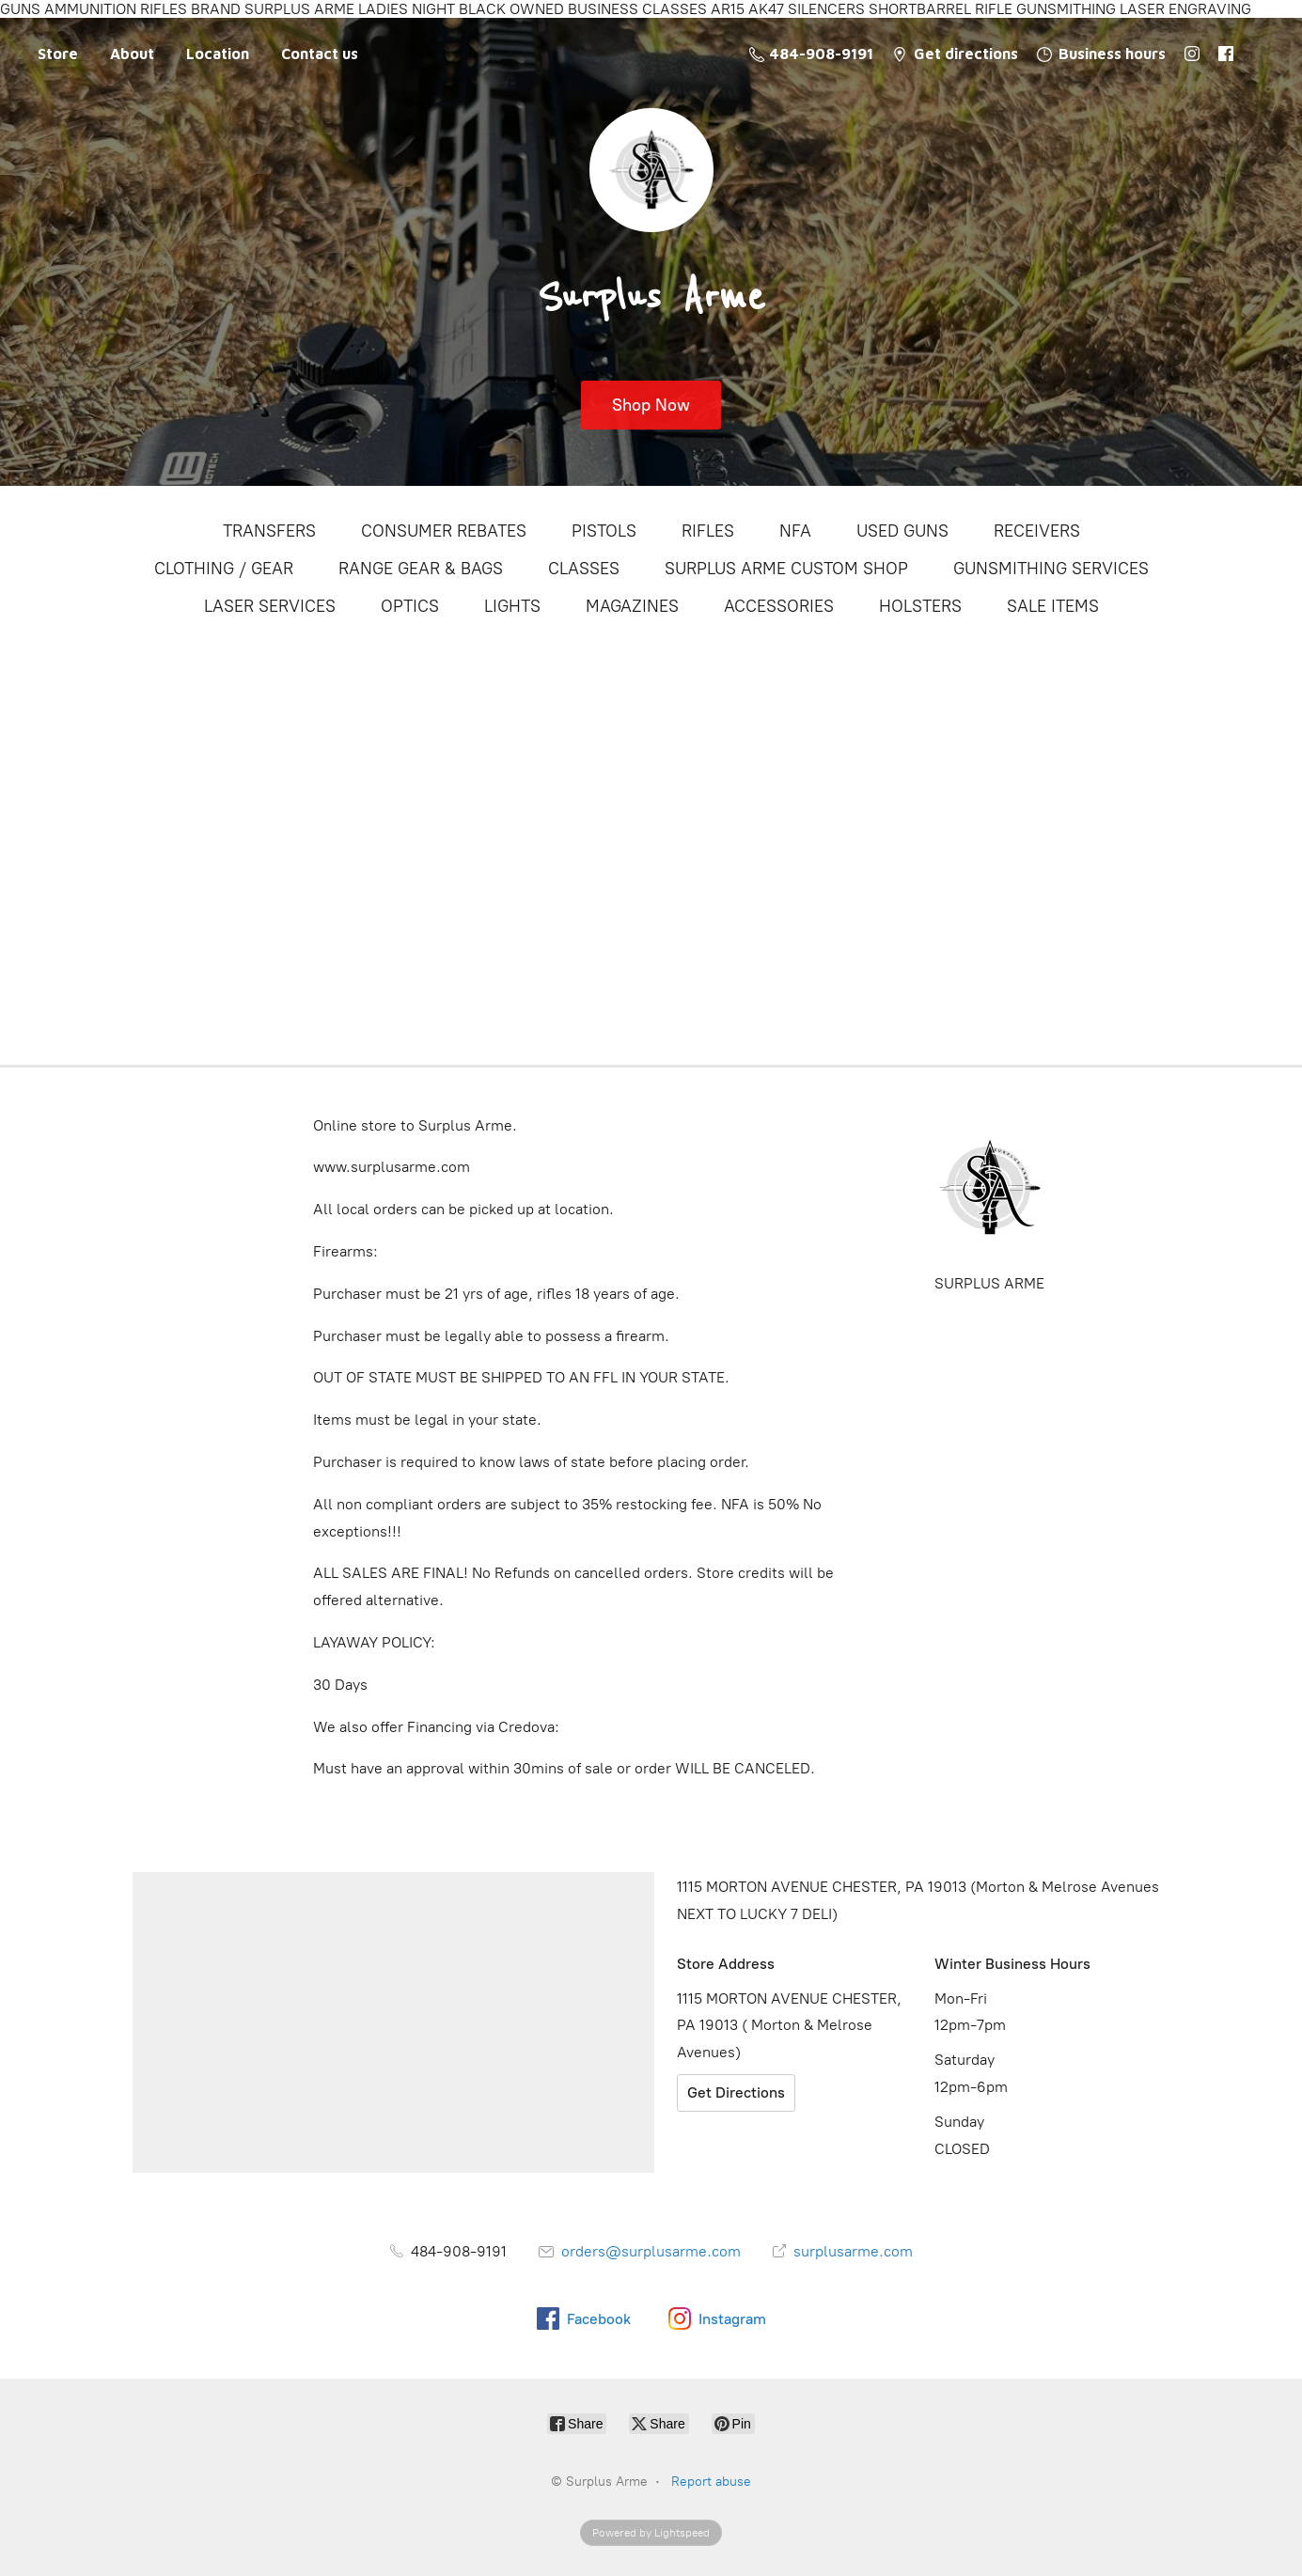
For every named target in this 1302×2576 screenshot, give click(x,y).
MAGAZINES (632, 606)
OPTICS (410, 606)
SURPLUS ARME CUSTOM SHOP (786, 568)
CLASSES (584, 568)
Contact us (319, 53)
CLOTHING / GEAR (223, 568)
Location (217, 53)
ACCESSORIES (779, 606)
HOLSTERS (920, 606)
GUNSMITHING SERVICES (1051, 568)
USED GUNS (902, 531)
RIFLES (708, 531)
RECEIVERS (1037, 531)
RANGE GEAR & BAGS (420, 568)
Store (58, 53)
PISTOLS (604, 531)
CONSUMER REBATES (443, 531)
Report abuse (711, 2482)
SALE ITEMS (1053, 606)
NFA (795, 531)
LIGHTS (512, 606)
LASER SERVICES (270, 606)
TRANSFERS (269, 531)
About (132, 53)
